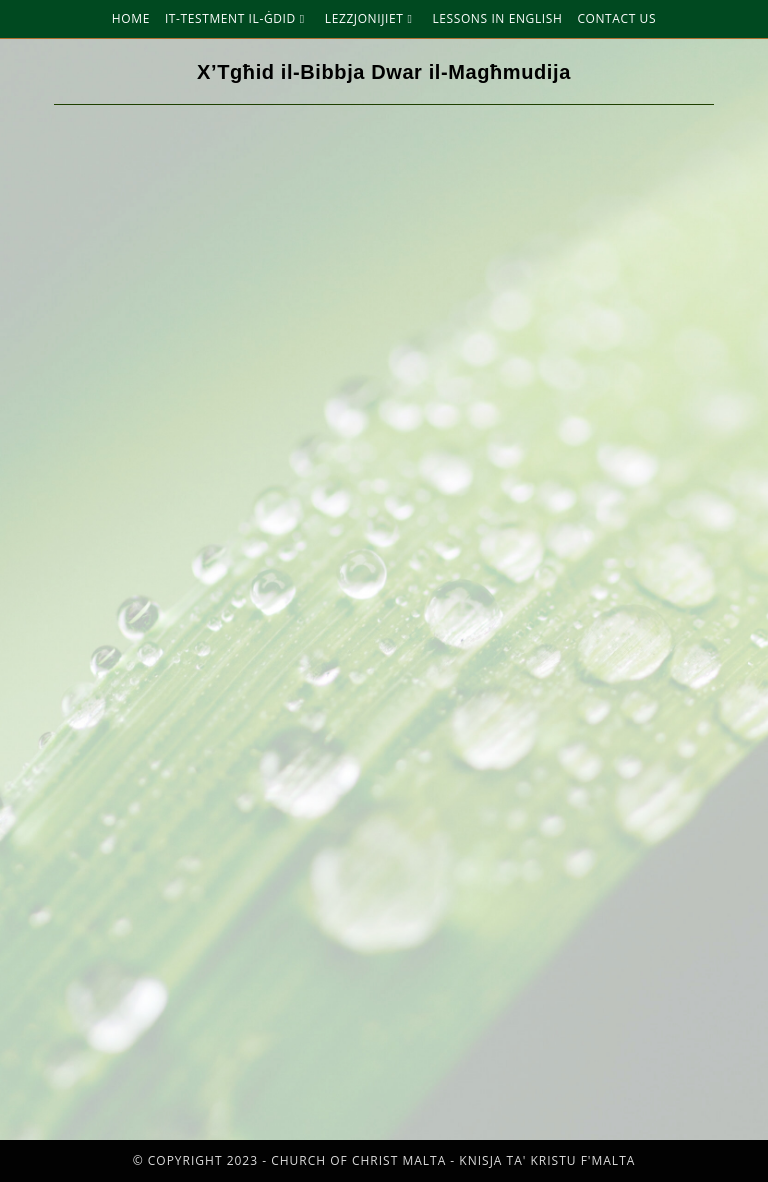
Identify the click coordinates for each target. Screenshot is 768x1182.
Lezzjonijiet (371, 18)
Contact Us (616, 18)
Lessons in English (497, 18)
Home (131, 18)
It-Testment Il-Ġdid (237, 18)
